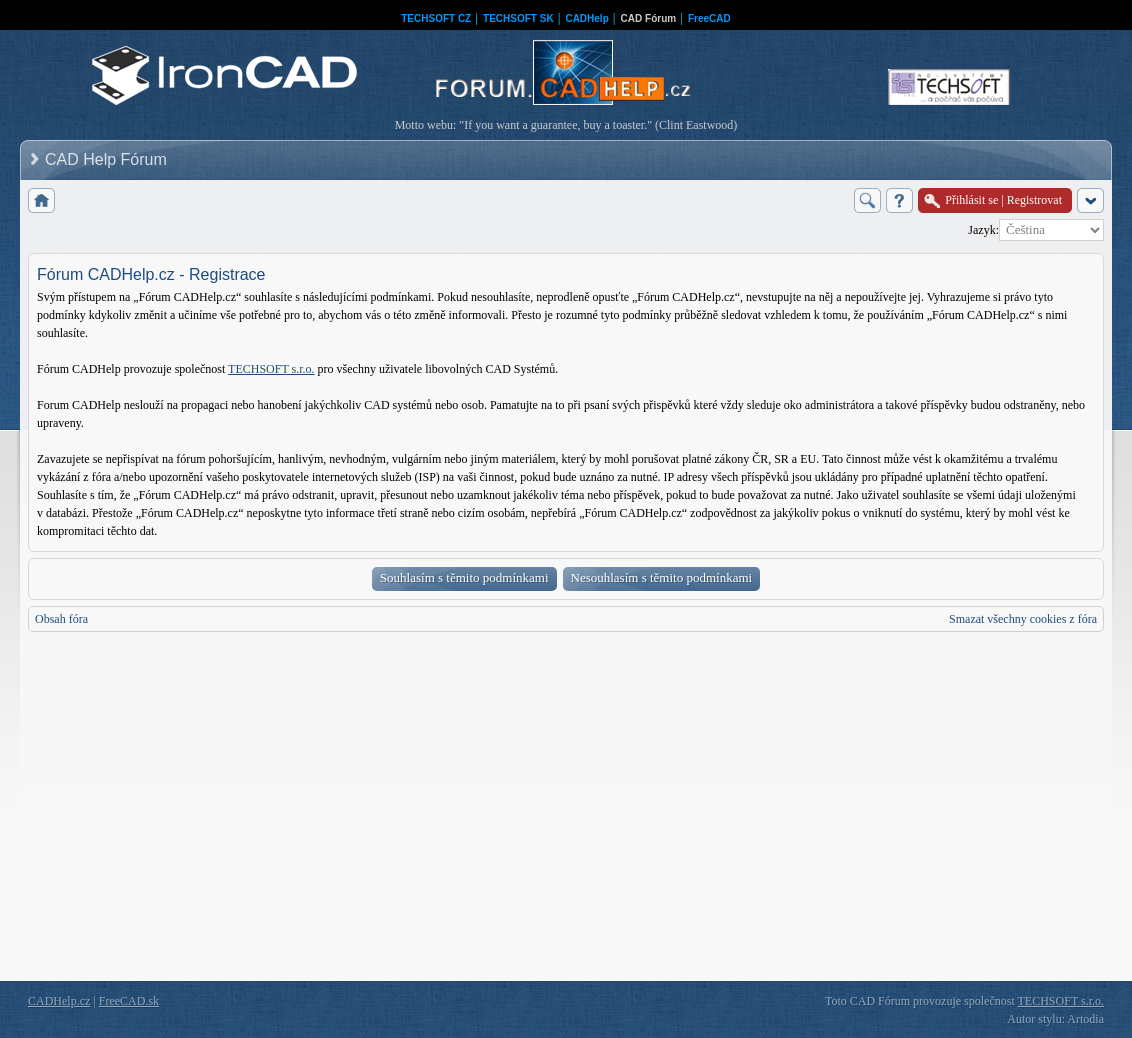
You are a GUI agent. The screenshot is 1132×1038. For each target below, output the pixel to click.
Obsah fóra (61, 619)
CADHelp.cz (59, 1001)
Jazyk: (983, 230)
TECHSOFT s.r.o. (271, 369)
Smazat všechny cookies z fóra (1023, 619)
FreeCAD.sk (129, 1001)
